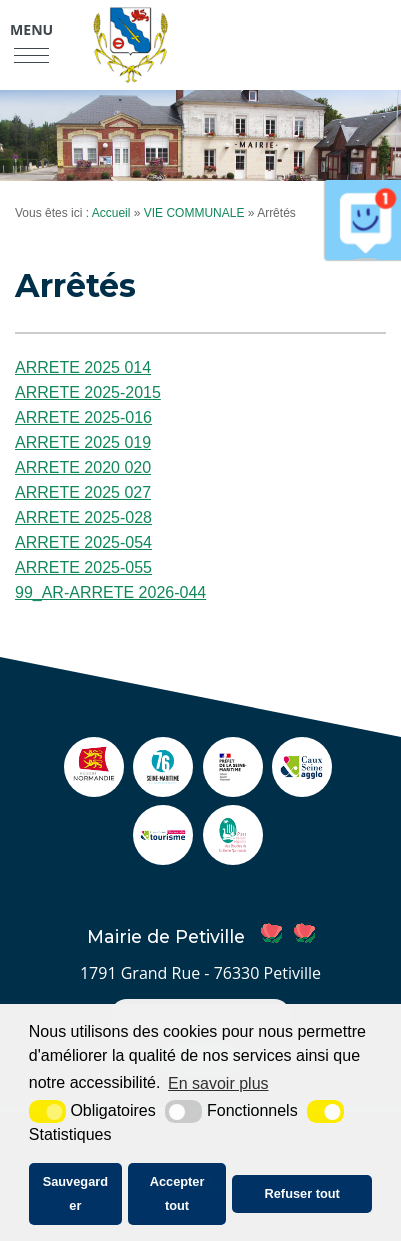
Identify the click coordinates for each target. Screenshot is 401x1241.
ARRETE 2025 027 (83, 492)
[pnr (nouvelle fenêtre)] (233, 854)
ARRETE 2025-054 (83, 542)
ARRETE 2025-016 (83, 417)
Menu (31, 29)
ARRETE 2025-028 (83, 517)
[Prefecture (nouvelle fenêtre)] (233, 786)
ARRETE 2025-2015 (88, 392)
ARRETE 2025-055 (83, 567)
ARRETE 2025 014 (83, 367)
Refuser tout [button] (302, 1193)
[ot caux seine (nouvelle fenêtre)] (163, 854)
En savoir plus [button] (218, 1083)
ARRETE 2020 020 (83, 467)
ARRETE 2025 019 (83, 442)
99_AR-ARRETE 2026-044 (110, 592)
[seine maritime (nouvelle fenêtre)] (163, 786)
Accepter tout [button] (177, 1193)
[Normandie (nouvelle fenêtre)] (94, 786)
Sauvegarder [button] (75, 1193)
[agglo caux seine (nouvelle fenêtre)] (302, 786)
